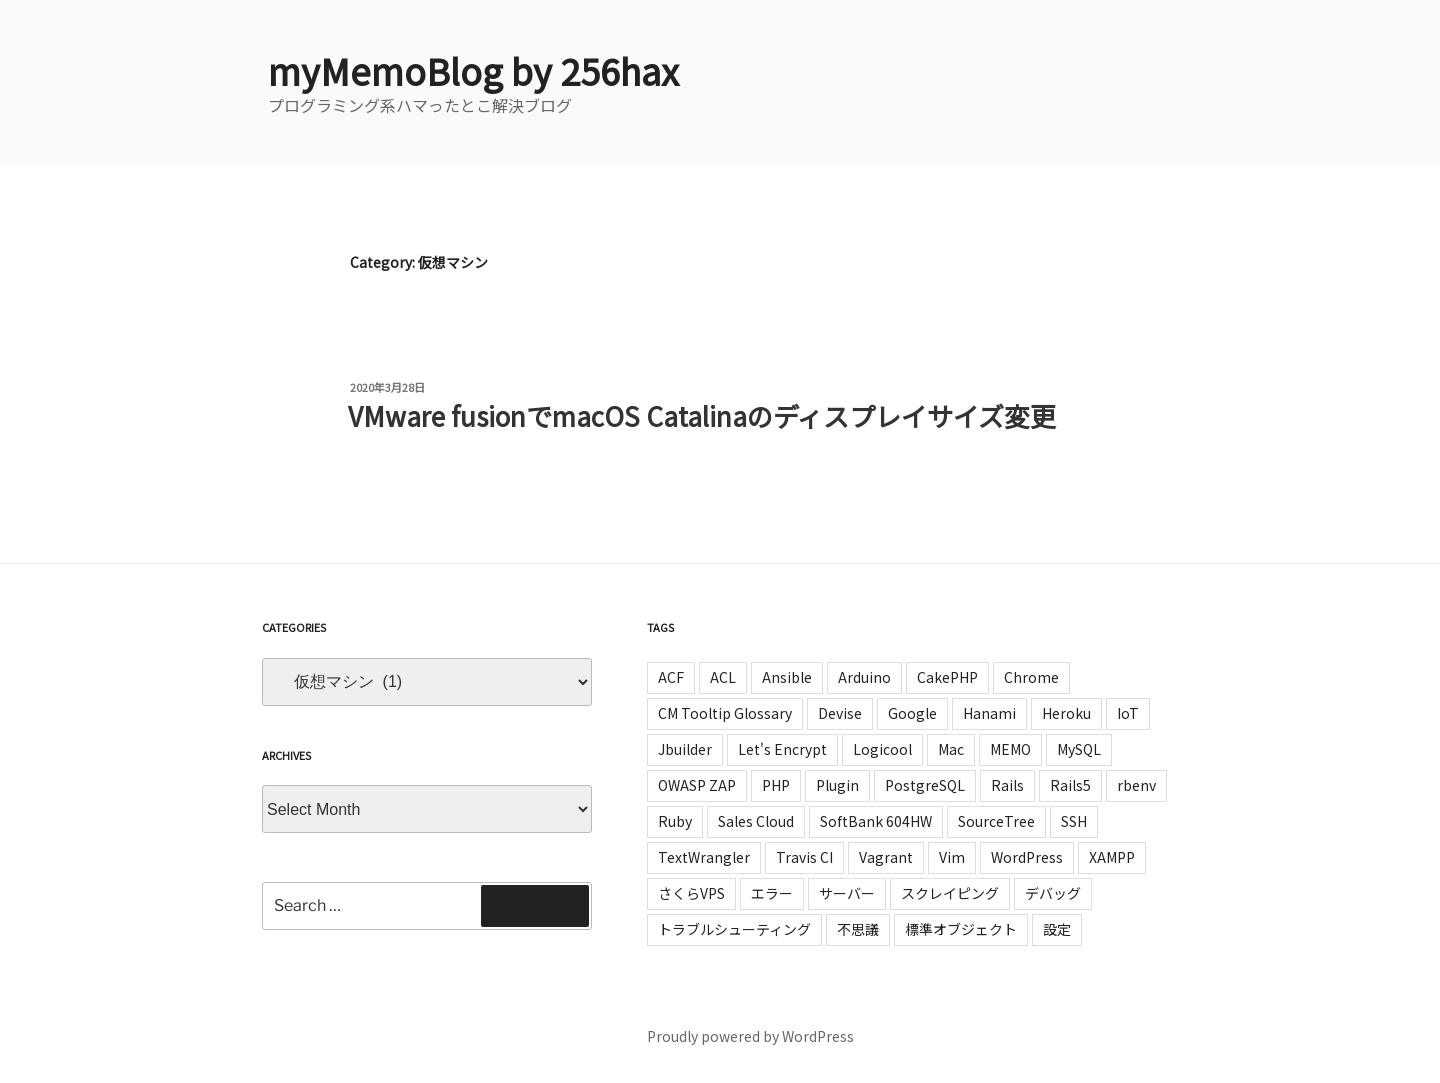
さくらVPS (691, 893)
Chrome (1031, 677)
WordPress (1027, 857)
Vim (952, 857)
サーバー (847, 893)
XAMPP (1112, 857)
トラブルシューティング (734, 929)
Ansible (787, 677)
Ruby (675, 821)
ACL (723, 677)
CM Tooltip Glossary (725, 713)
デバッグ (1053, 893)
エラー (772, 893)
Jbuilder (685, 749)
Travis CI (804, 857)
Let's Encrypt (782, 749)
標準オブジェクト (961, 929)
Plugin (837, 785)
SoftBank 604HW (876, 821)
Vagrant (886, 857)
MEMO (1010, 749)
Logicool (882, 749)
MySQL (1079, 749)
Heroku (1066, 713)
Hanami (989, 713)
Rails (1007, 785)
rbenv (1136, 785)
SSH (1074, 821)
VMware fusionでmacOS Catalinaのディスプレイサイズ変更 (702, 415)
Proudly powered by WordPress (750, 1036)
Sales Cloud (756, 821)
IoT (1128, 713)
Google (912, 713)
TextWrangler (704, 857)
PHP (776, 785)
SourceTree (996, 821)
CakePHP (947, 677)
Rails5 (1070, 785)
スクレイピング (950, 893)
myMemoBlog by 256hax (473, 70)
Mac (951, 749)
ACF (671, 677)
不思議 (858, 929)
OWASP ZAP (697, 785)
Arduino (864, 677)
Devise (840, 713)
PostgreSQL (925, 785)
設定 (1057, 929)
